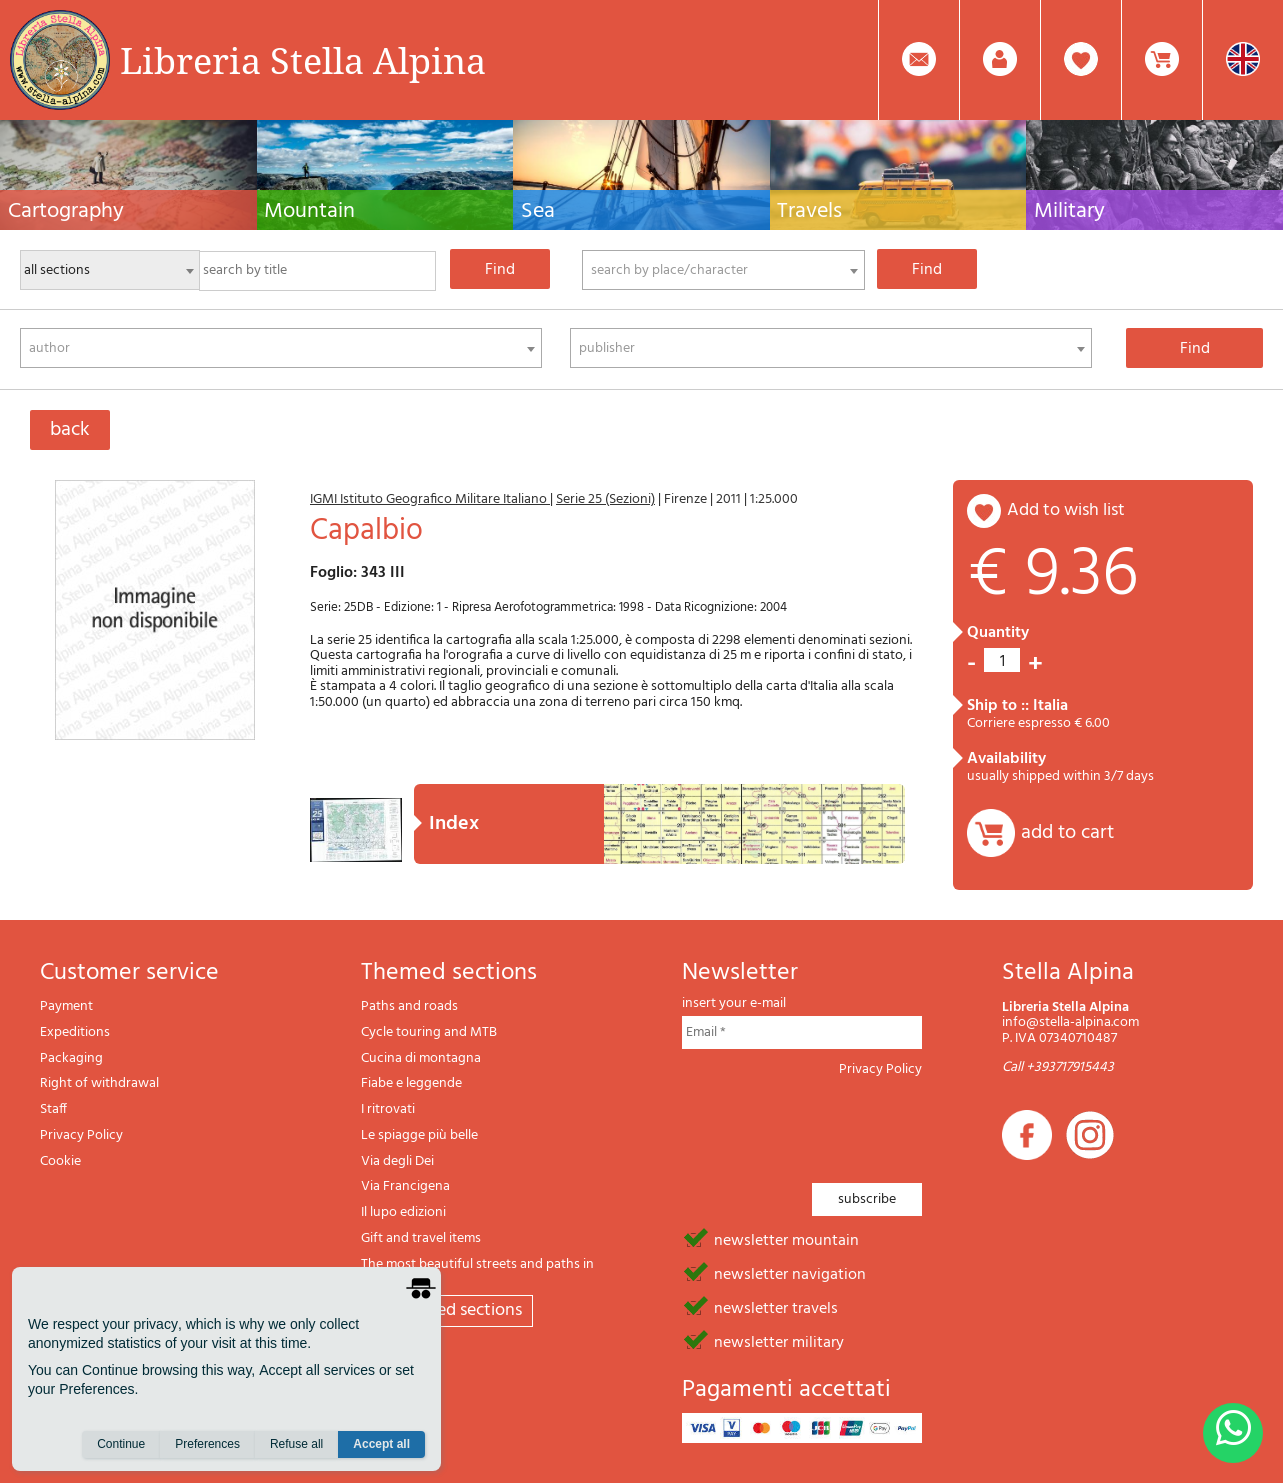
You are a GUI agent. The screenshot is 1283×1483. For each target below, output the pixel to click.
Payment (66, 1006)
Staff (53, 1109)
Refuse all (296, 1444)
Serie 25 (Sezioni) (605, 499)
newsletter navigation (790, 1273)
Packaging (71, 1058)
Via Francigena (405, 1186)
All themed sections (447, 1310)
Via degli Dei (397, 1161)
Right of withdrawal (99, 1083)
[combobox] (723, 270)
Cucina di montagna (421, 1058)
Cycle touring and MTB (429, 1032)
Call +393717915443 (1058, 1067)
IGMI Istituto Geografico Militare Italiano (430, 499)
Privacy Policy (81, 1135)
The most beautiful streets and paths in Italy (477, 1272)
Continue (121, 1444)
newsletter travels (776, 1307)
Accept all (381, 1444)
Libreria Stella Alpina (303, 60)
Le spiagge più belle (419, 1135)
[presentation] (834, 1124)
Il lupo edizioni (403, 1212)
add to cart (1067, 833)
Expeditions (75, 1032)
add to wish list (1066, 510)
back (70, 430)
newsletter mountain (786, 1239)
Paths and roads (409, 1006)
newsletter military (779, 1341)
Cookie (60, 1161)
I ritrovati (388, 1109)
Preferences (207, 1444)
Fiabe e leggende (411, 1083)
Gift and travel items (421, 1238)
